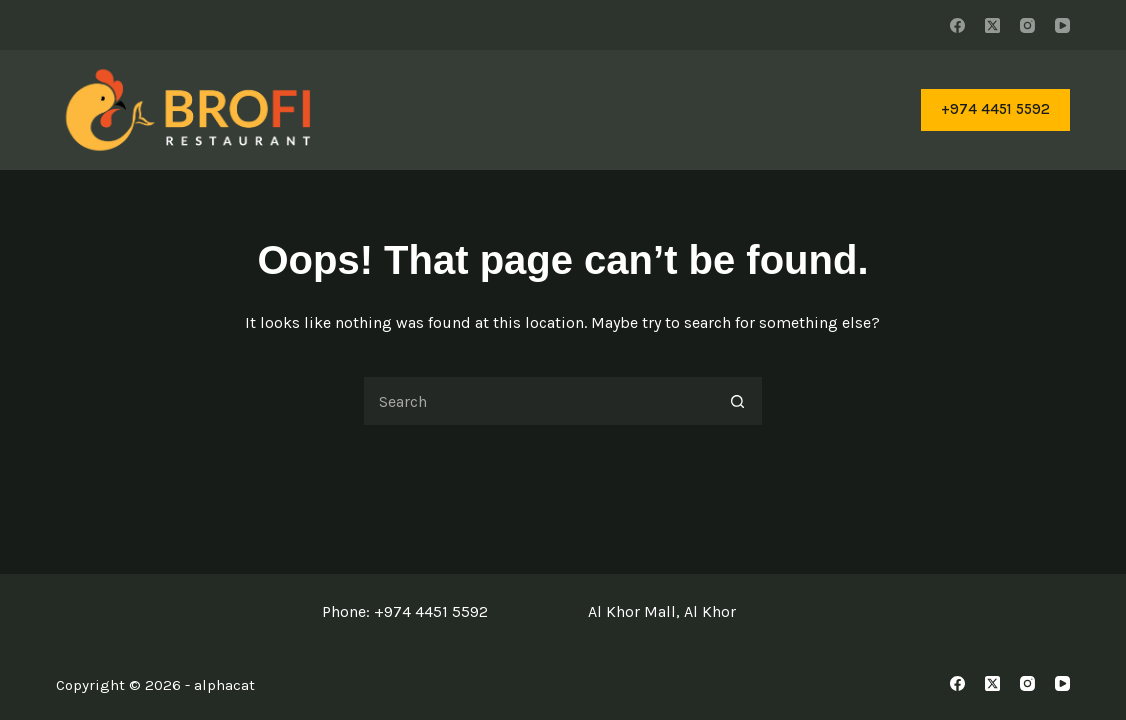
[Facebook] (957, 25)
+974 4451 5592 (995, 109)
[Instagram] (1027, 25)
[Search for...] (538, 401)
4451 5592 (451, 611)
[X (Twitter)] (992, 25)
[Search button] (738, 401)
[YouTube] (1062, 25)
